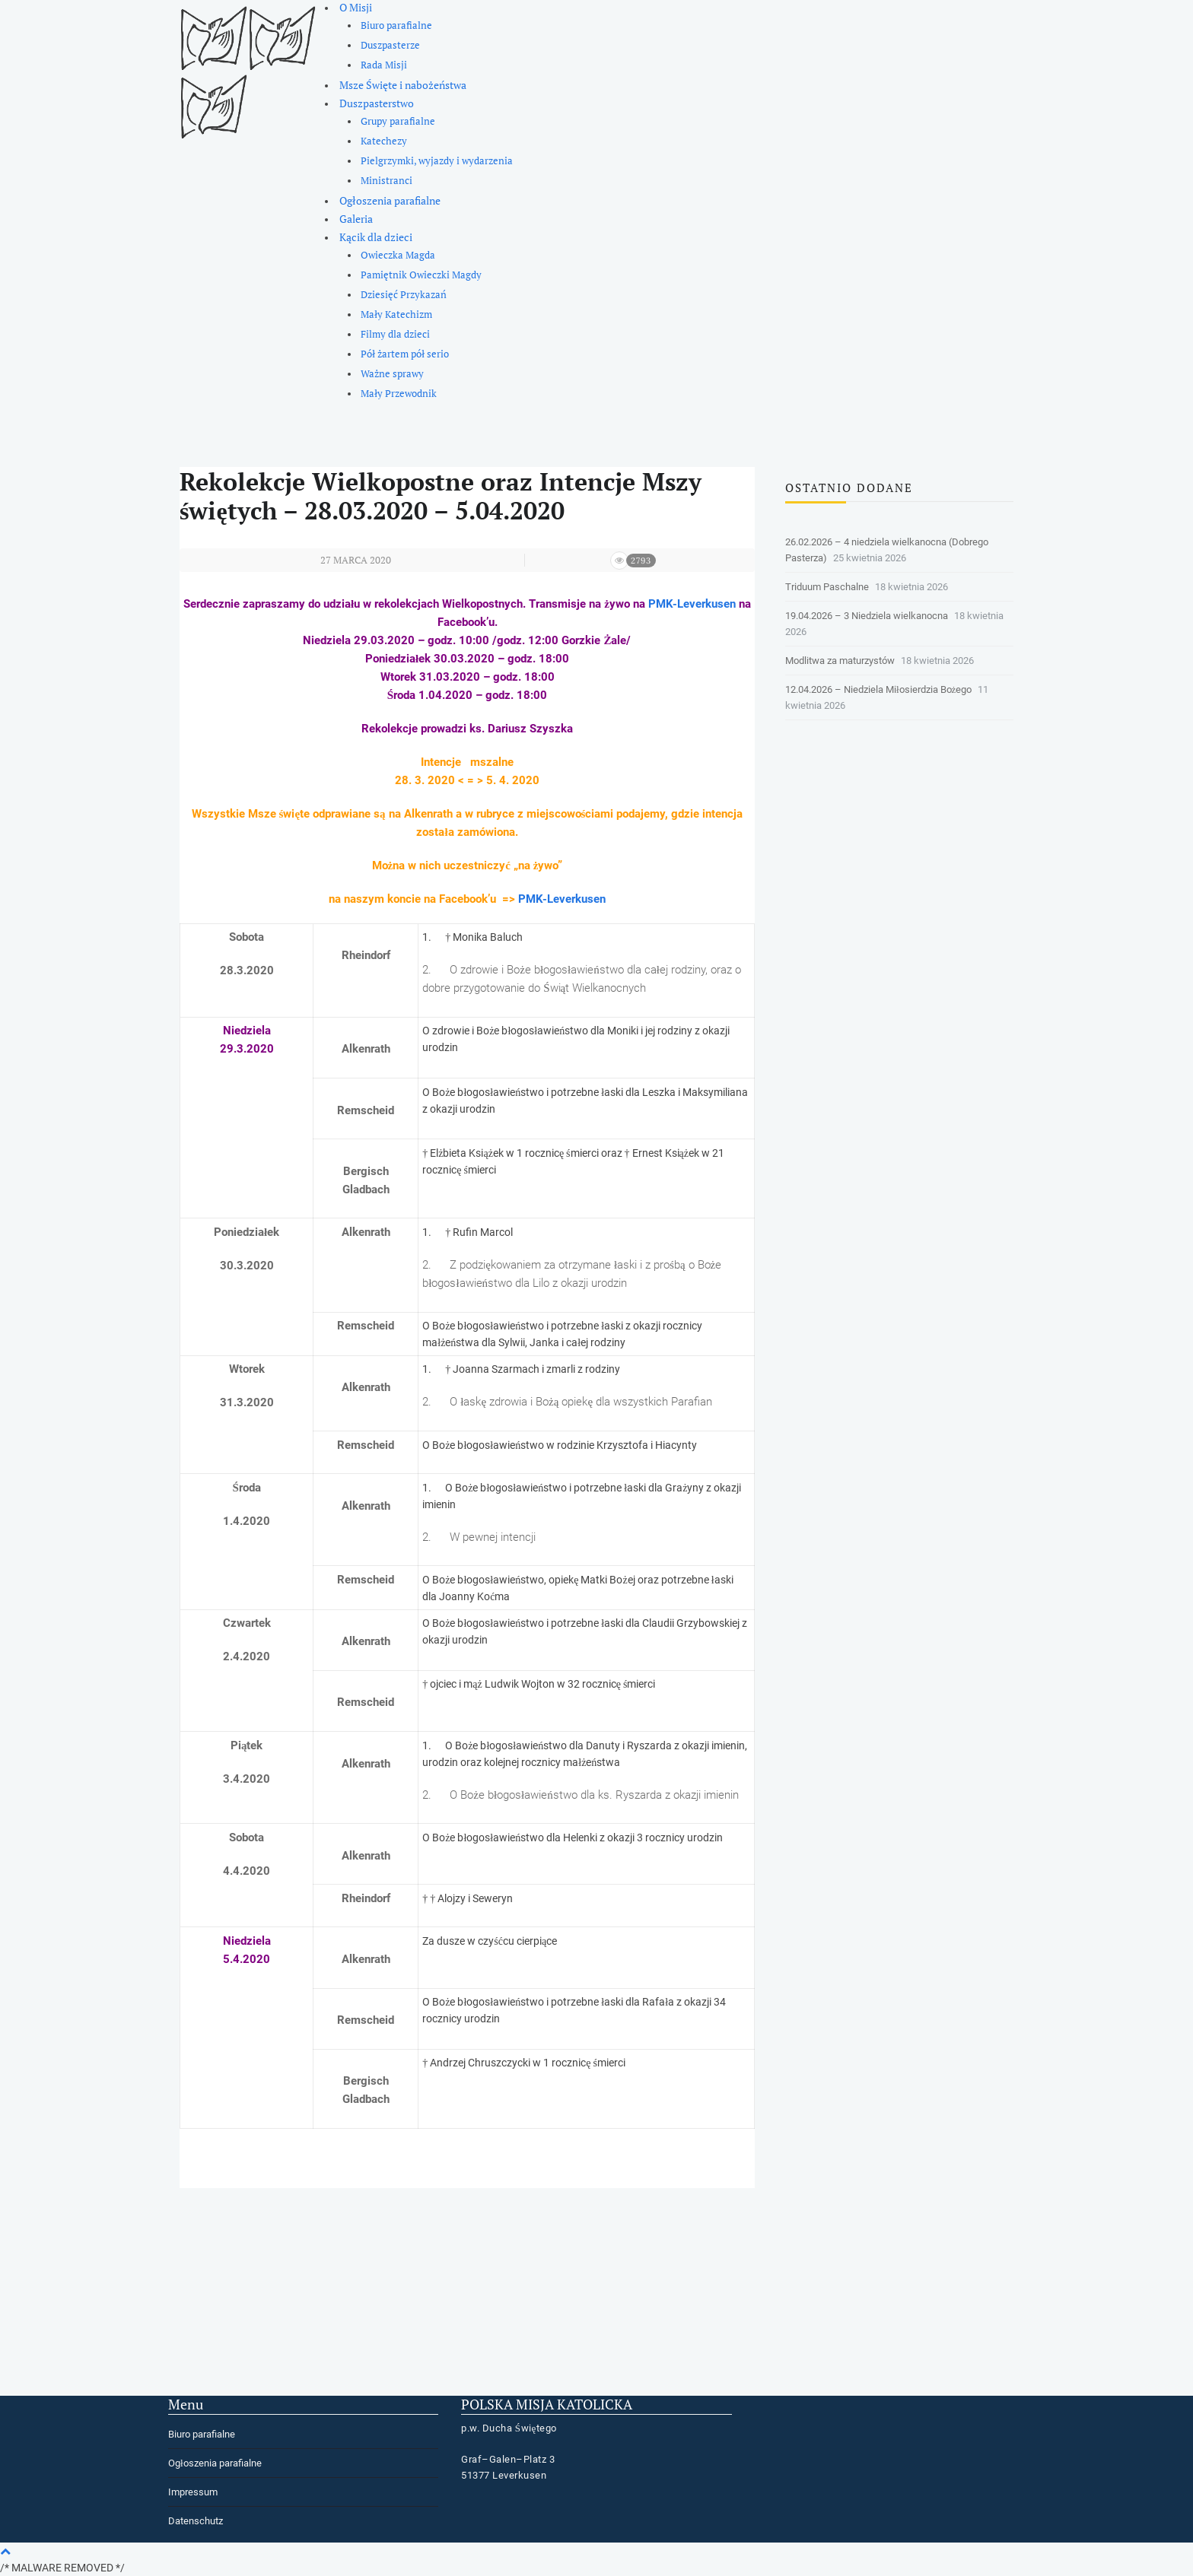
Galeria (356, 218)
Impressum (193, 2492)
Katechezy (384, 141)
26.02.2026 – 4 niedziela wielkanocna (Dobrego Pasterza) (886, 550)
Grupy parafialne (398, 121)
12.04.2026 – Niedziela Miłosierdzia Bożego (878, 689)
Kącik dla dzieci (375, 237)
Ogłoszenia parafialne (390, 200)
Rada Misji (384, 65)
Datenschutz (195, 2521)
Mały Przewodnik (399, 393)
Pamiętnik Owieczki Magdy (421, 274)
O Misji (355, 7)
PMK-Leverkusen (692, 604)
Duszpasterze (390, 45)
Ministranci (386, 180)
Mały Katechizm (396, 314)
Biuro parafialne (396, 25)
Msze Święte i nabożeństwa (402, 85)
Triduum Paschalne (827, 586)
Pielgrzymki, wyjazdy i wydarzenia (437, 160)
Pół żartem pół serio (405, 354)
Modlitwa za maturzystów (840, 660)
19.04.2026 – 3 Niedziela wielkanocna (866, 615)
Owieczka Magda (398, 255)
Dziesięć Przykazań (404, 294)
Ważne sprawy (392, 373)
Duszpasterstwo (376, 103)
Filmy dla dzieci (395, 334)
